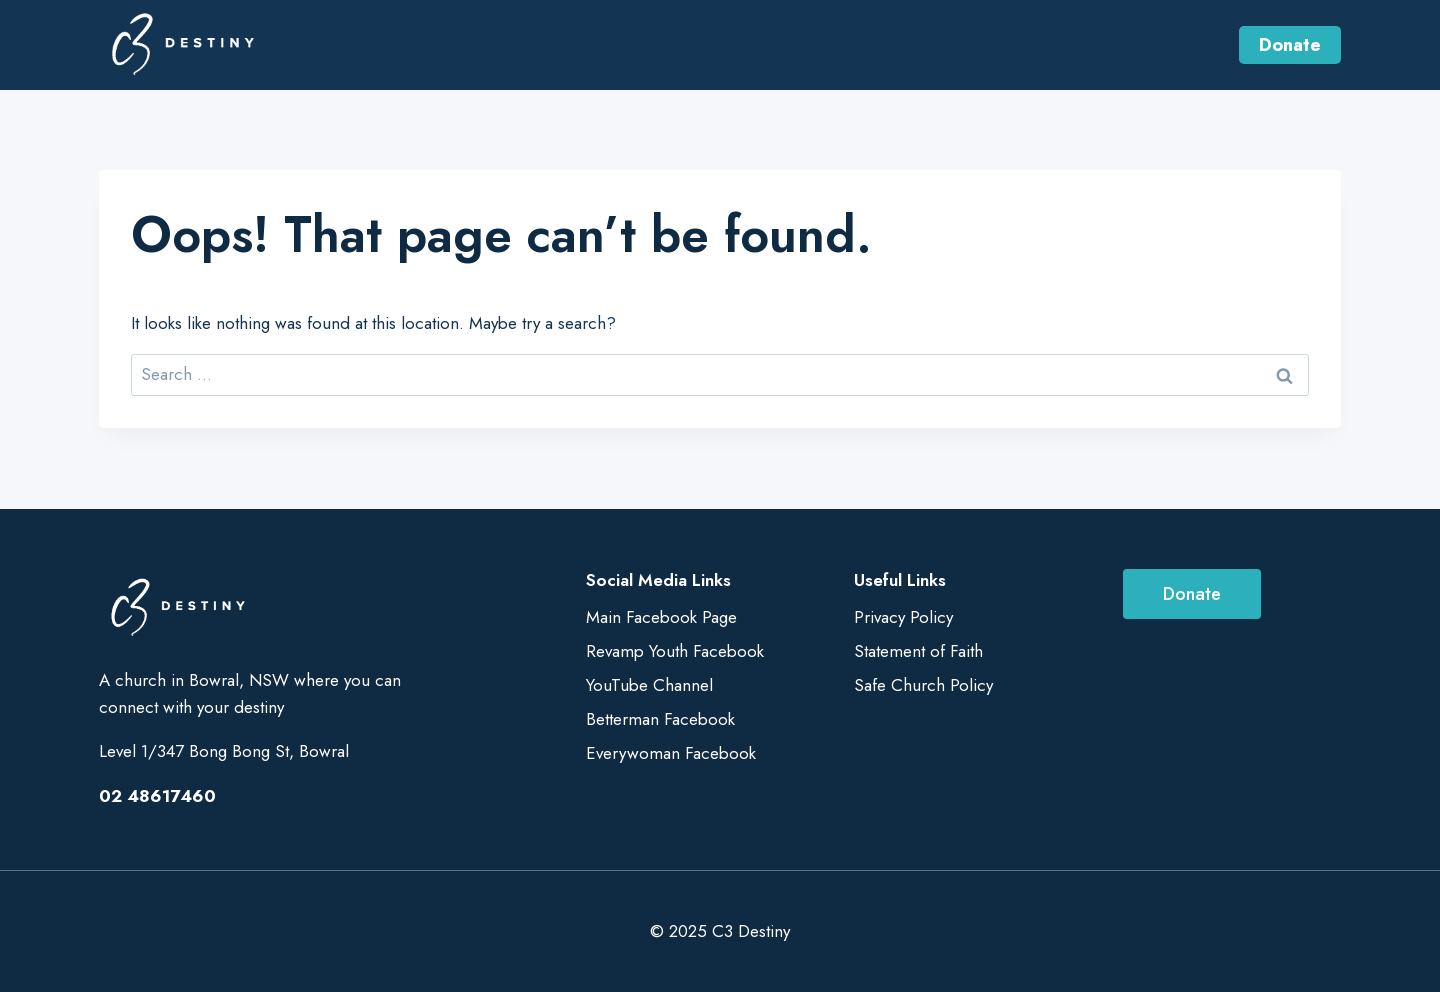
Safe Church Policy (923, 685)
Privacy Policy (903, 617)
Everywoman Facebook (671, 753)
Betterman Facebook (660, 719)
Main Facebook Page (661, 617)
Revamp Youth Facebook (675, 651)
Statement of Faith (918, 651)
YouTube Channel (649, 685)
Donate (1290, 45)
